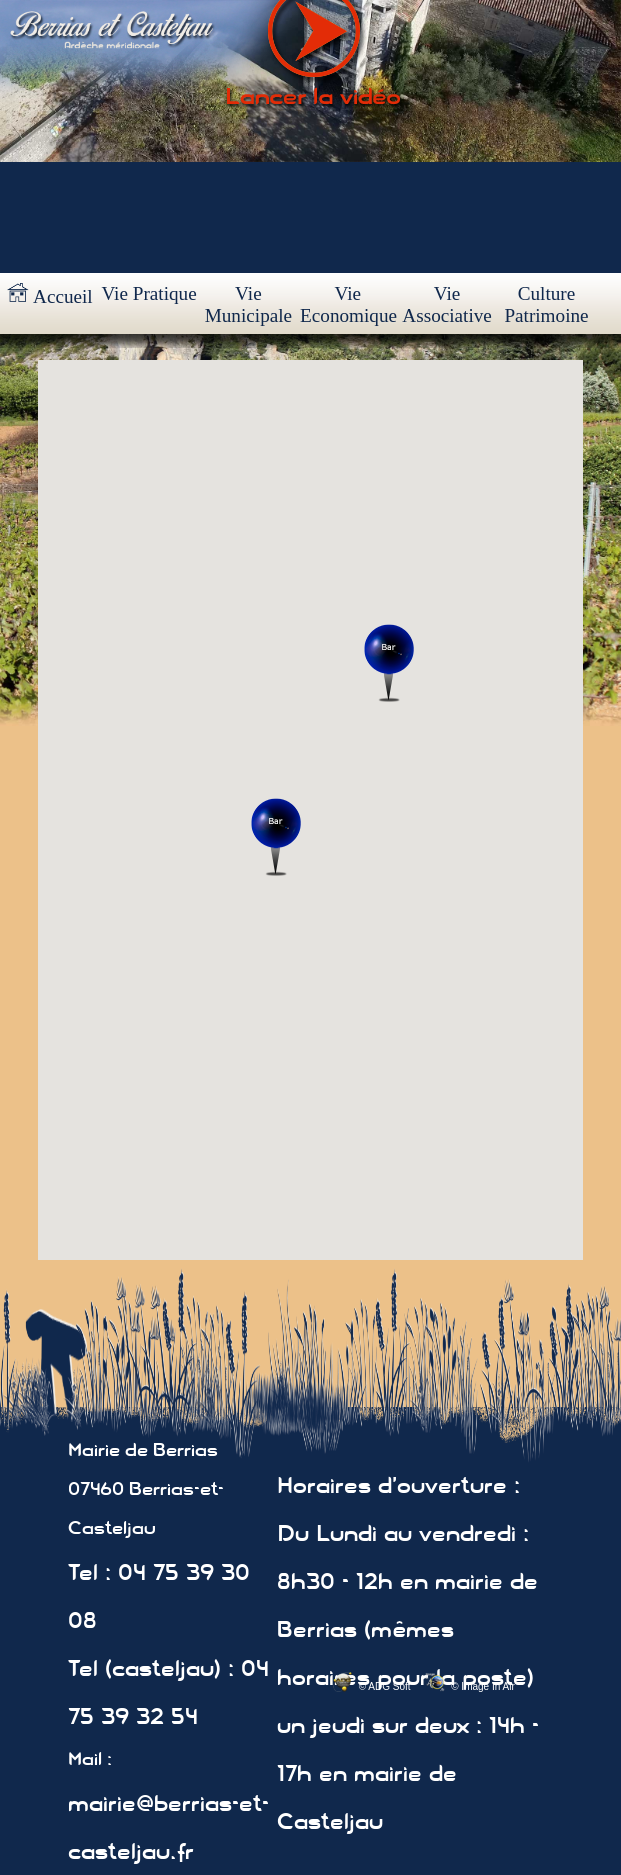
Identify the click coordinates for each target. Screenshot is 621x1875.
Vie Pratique (148, 293)
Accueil (50, 295)
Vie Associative (447, 304)
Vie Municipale (248, 304)
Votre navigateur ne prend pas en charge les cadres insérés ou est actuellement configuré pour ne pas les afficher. (310, 810)
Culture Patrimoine (546, 304)
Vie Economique (348, 304)
